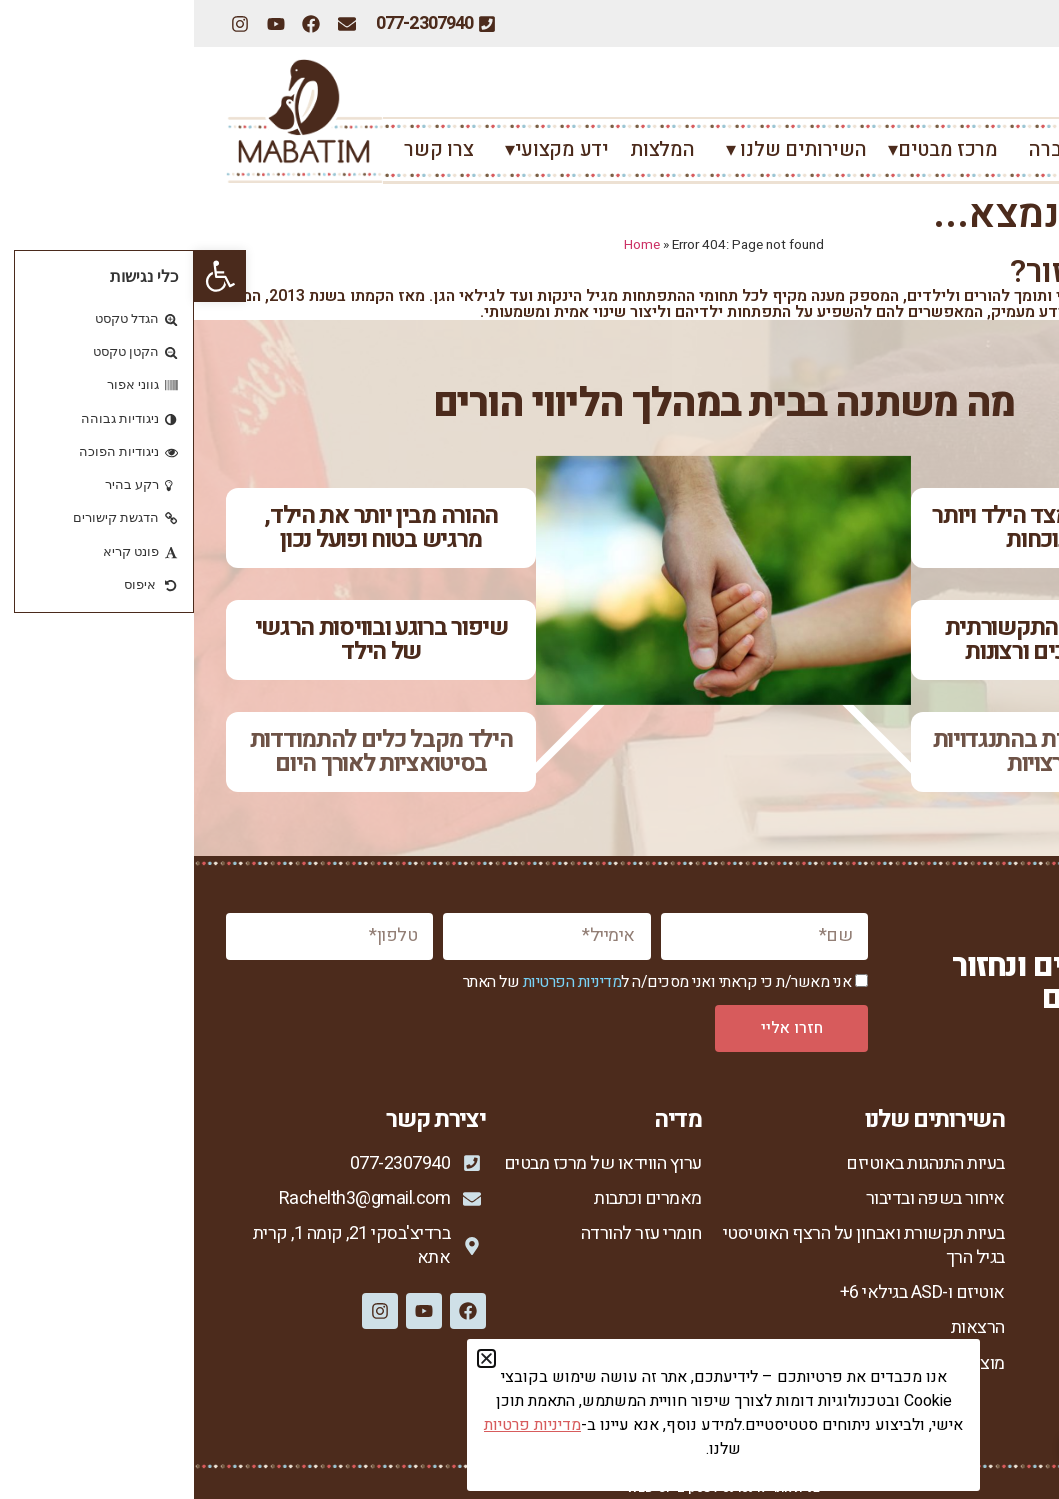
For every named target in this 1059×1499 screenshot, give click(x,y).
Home (448, 245)
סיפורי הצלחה (979, 1304)
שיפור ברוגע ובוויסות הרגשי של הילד (187, 639)
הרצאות (784, 1327)
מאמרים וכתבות (454, 1198)
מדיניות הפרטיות (378, 982)
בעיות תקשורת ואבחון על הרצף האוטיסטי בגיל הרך (670, 1245)
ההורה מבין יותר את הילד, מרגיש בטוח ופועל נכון (187, 527)
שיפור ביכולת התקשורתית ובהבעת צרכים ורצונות (872, 639)
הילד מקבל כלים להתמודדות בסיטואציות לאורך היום (187, 751)
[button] (26, 276)
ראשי (1004, 149)
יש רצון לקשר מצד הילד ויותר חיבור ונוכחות (871, 527)
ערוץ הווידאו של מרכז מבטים (409, 1163)
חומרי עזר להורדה (447, 1233)
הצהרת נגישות (978, 1406)
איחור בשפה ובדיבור (741, 1198)
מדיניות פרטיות (975, 1373)
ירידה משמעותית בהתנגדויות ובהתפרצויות (872, 751)
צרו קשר (244, 149)
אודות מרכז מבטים (963, 1198)
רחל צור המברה (892, 149)
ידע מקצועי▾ (358, 149)
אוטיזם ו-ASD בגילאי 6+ (728, 1292)
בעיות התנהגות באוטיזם (731, 1163)
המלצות (468, 149)
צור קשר (997, 1339)
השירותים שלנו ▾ (597, 149)
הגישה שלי (989, 1269)
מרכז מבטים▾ (749, 149)
